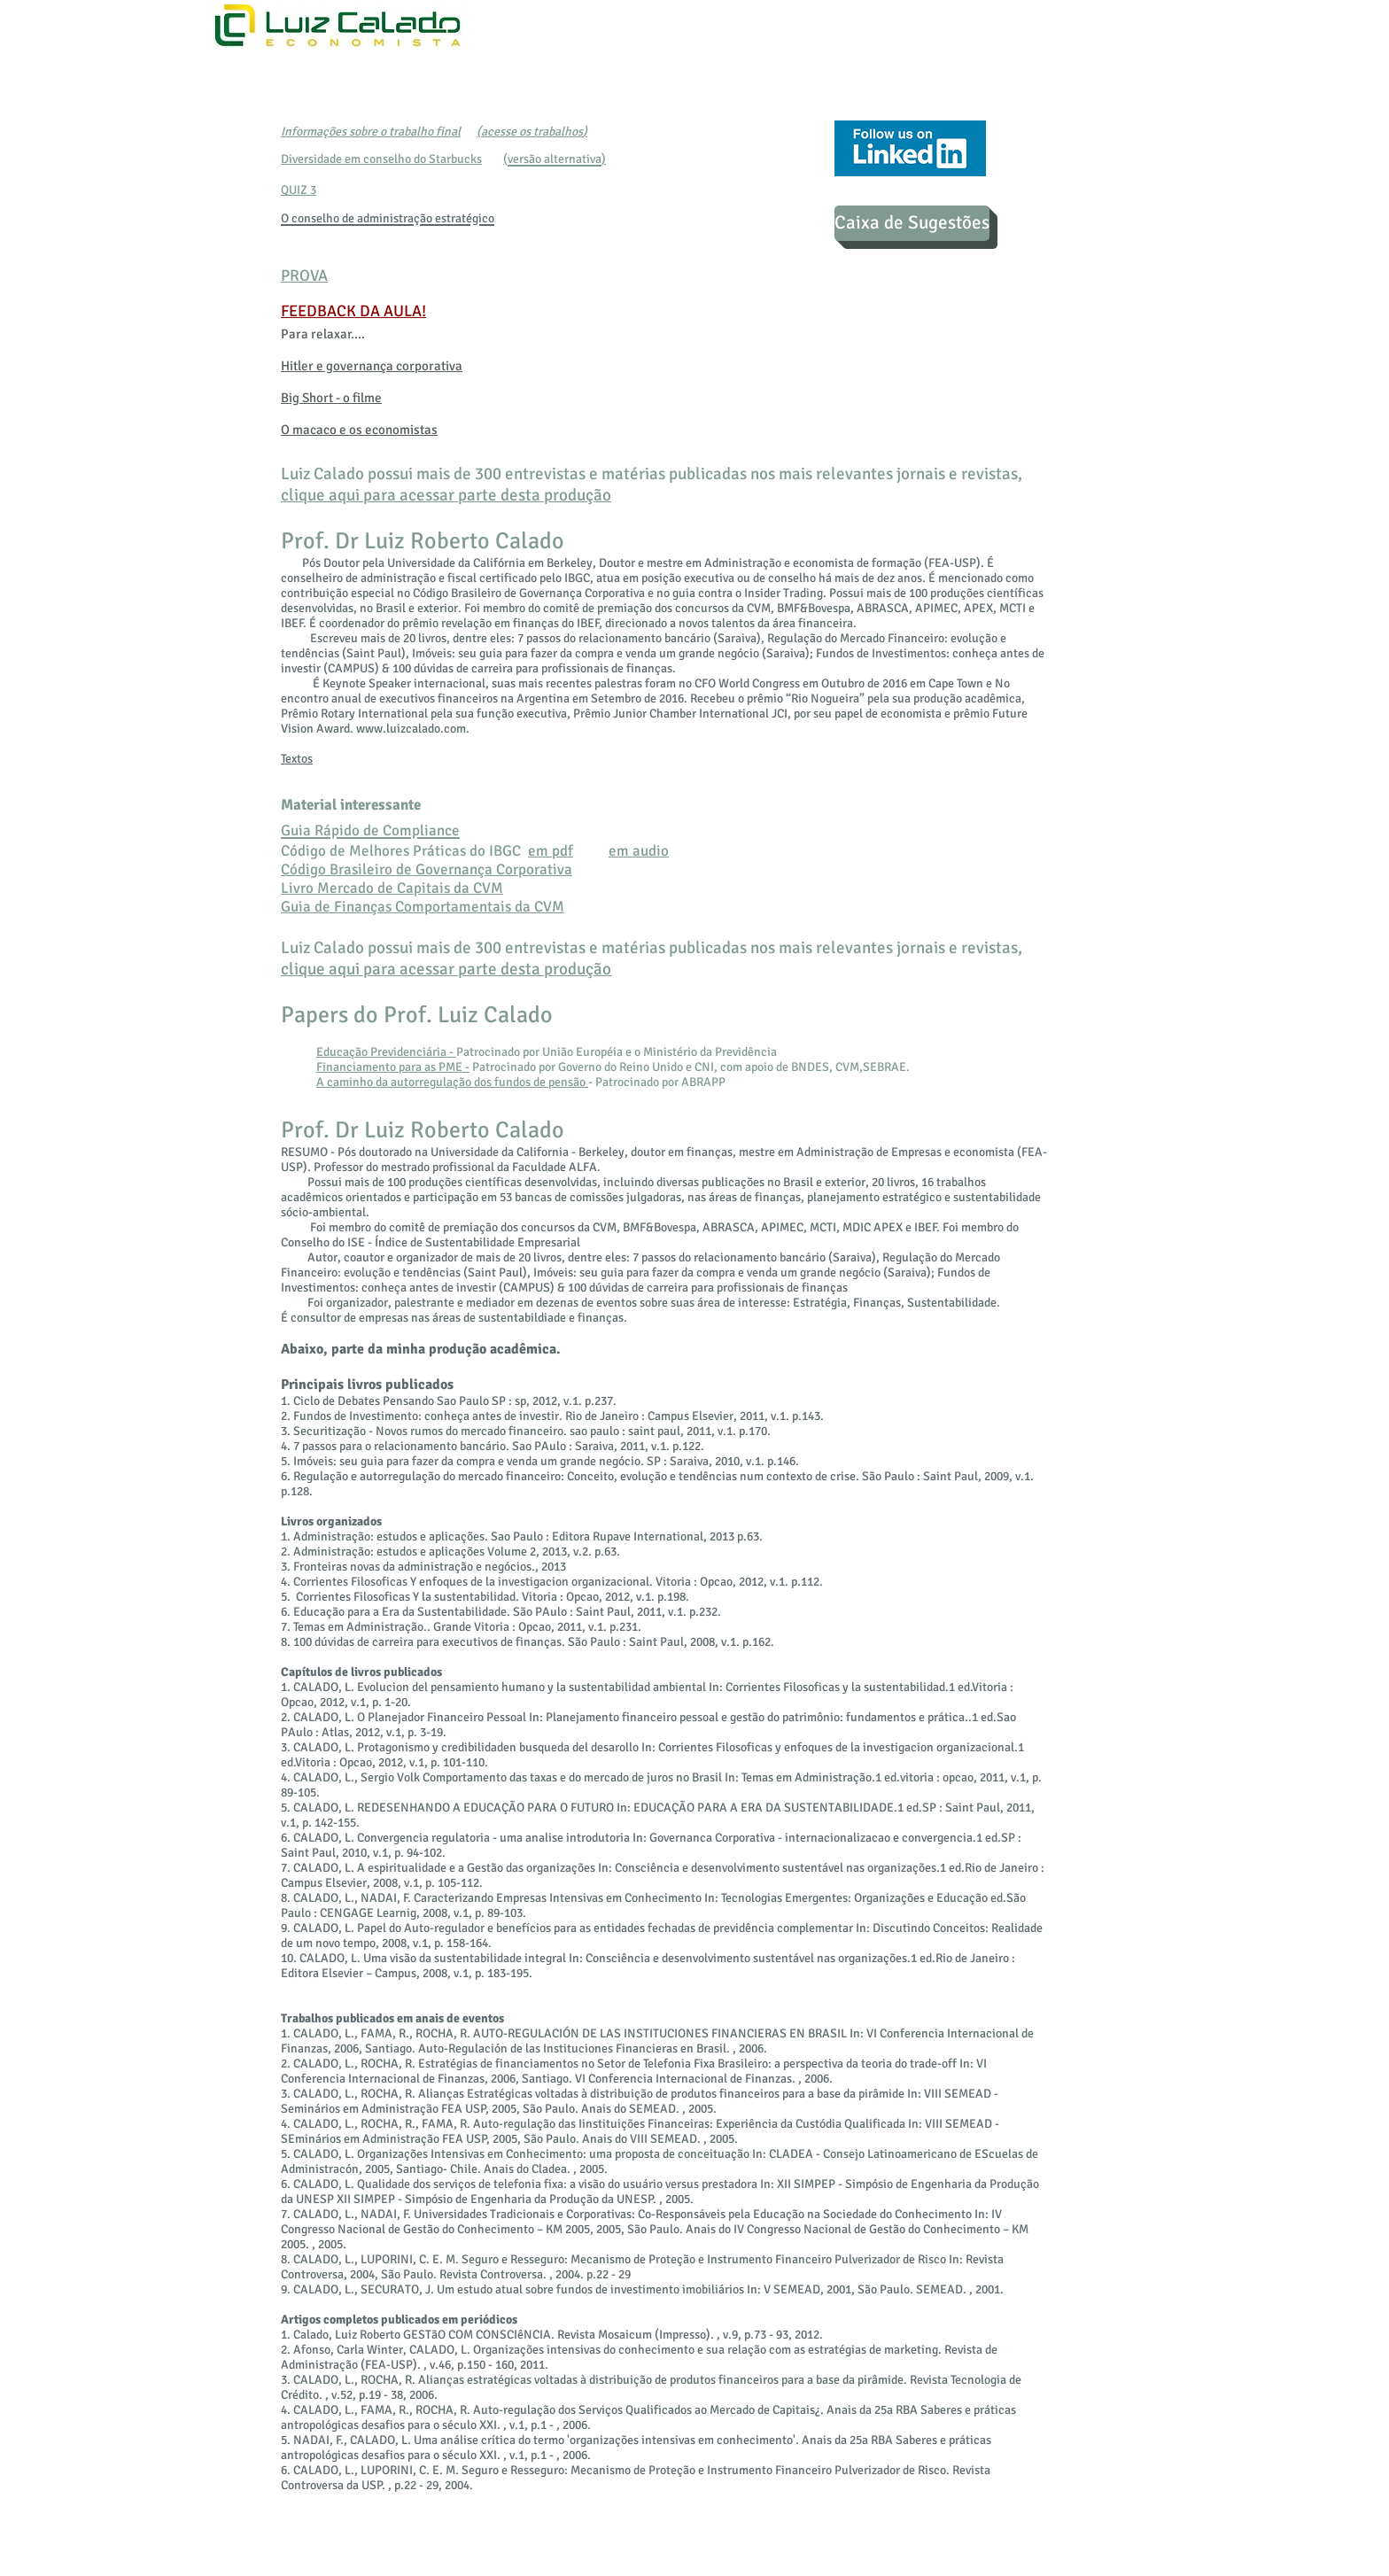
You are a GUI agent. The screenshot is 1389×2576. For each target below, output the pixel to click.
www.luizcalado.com (411, 728)
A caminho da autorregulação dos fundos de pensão (452, 1082)
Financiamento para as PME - (392, 1067)
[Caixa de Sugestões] (911, 223)
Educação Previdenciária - (386, 1051)
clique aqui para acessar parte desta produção (446, 495)
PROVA (304, 275)
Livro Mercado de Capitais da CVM (392, 888)
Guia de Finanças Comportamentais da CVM (422, 906)
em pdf (550, 851)
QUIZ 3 (298, 190)
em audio (639, 851)
